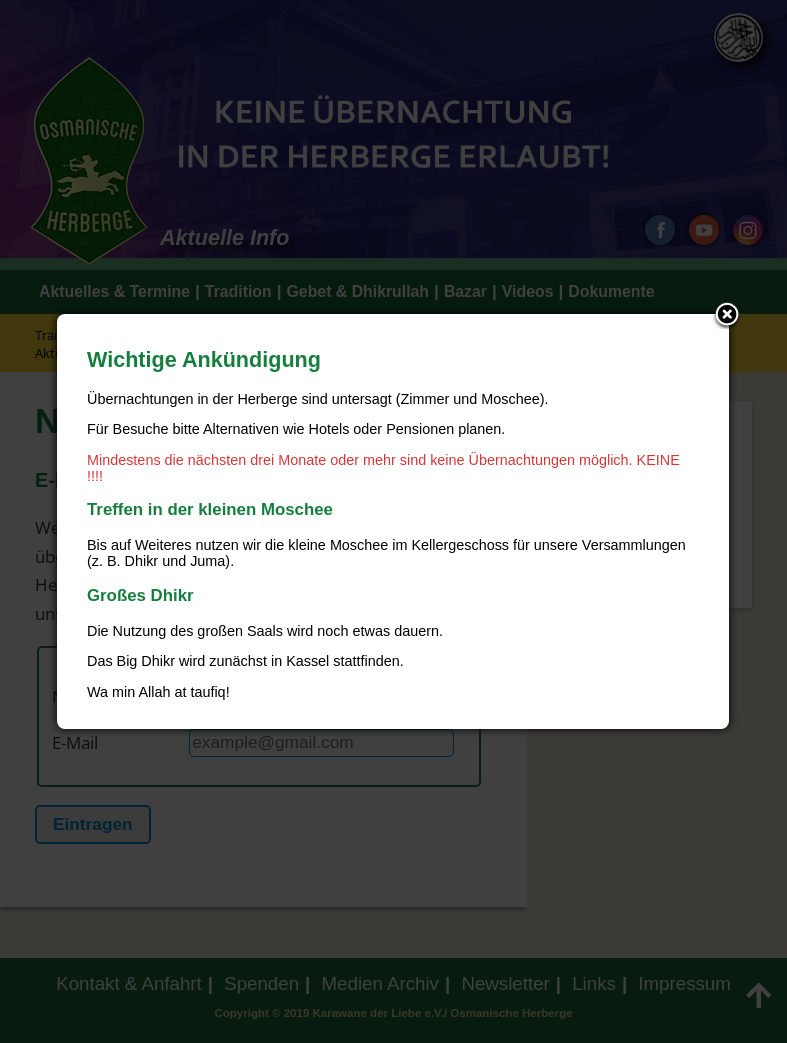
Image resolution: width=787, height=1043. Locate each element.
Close (727, 316)
